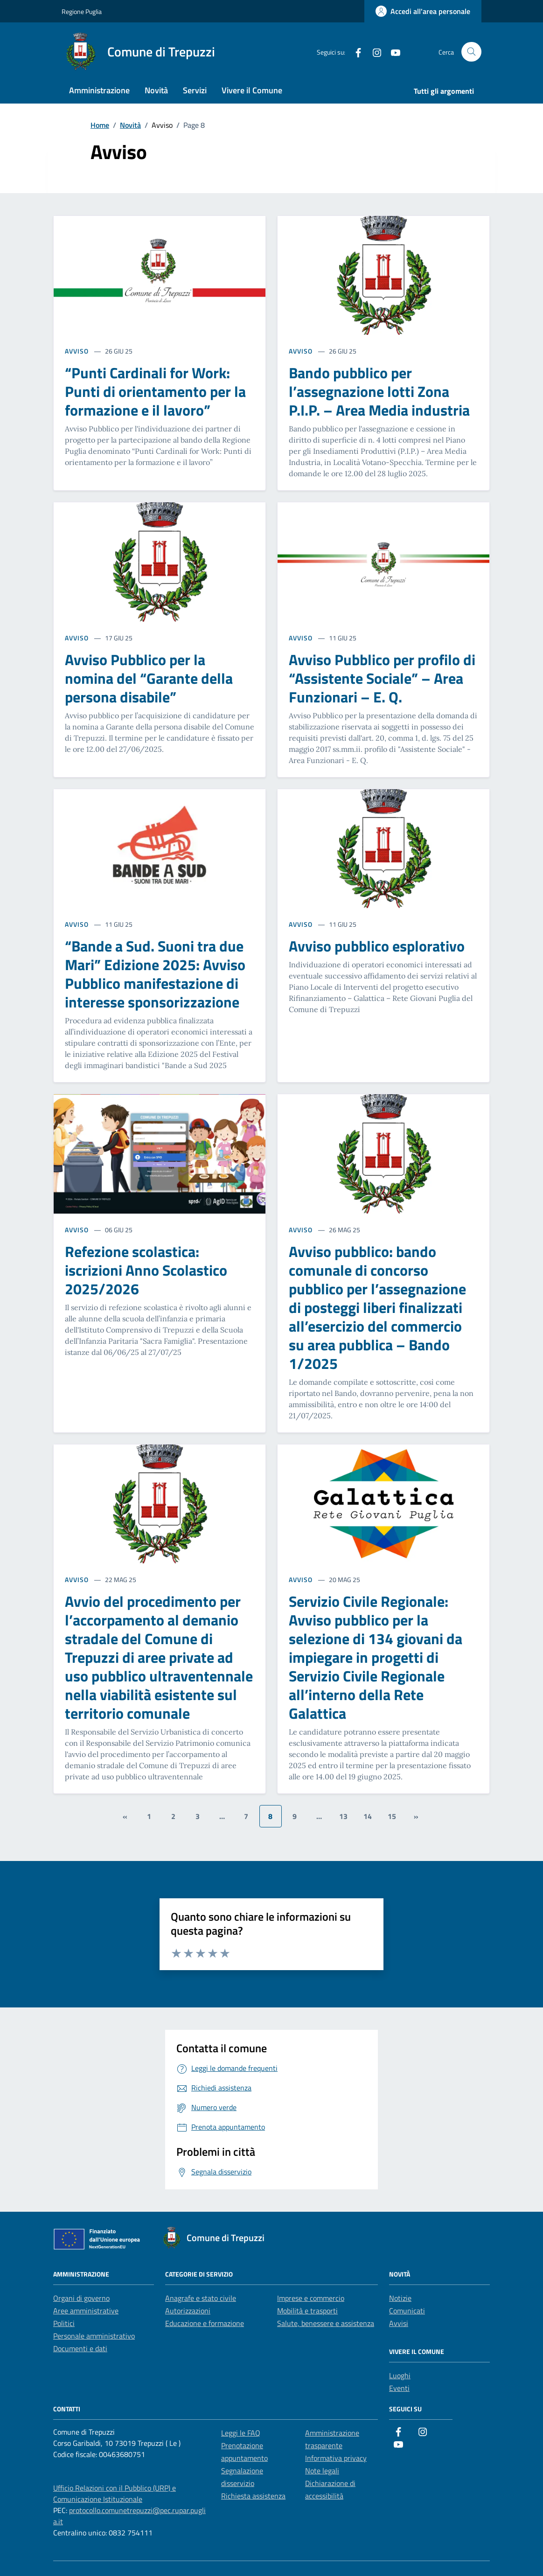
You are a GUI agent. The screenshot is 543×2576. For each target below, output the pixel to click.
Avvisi (398, 2323)
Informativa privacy (336, 2458)
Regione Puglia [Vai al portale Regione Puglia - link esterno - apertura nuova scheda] (82, 11)
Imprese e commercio (310, 2298)
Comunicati (407, 2310)
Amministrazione (99, 90)
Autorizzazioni (187, 2310)
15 (392, 1816)
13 (343, 1816)
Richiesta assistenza (253, 2495)
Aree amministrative (85, 2310)
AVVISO (77, 351)
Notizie (400, 2298)
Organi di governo (81, 2298)
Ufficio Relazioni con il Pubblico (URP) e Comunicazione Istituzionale (114, 2493)
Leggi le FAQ (240, 2432)
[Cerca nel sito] (471, 52)
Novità (156, 90)
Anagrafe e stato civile (200, 2298)
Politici (64, 2323)
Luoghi (400, 2375)
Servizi (195, 90)
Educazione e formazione (204, 2323)
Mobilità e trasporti (307, 2310)
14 (367, 1816)
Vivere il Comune (252, 90)
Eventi (399, 2388)
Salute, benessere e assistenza (325, 2323)
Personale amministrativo (94, 2335)
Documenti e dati (80, 2348)
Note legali (322, 2470)
